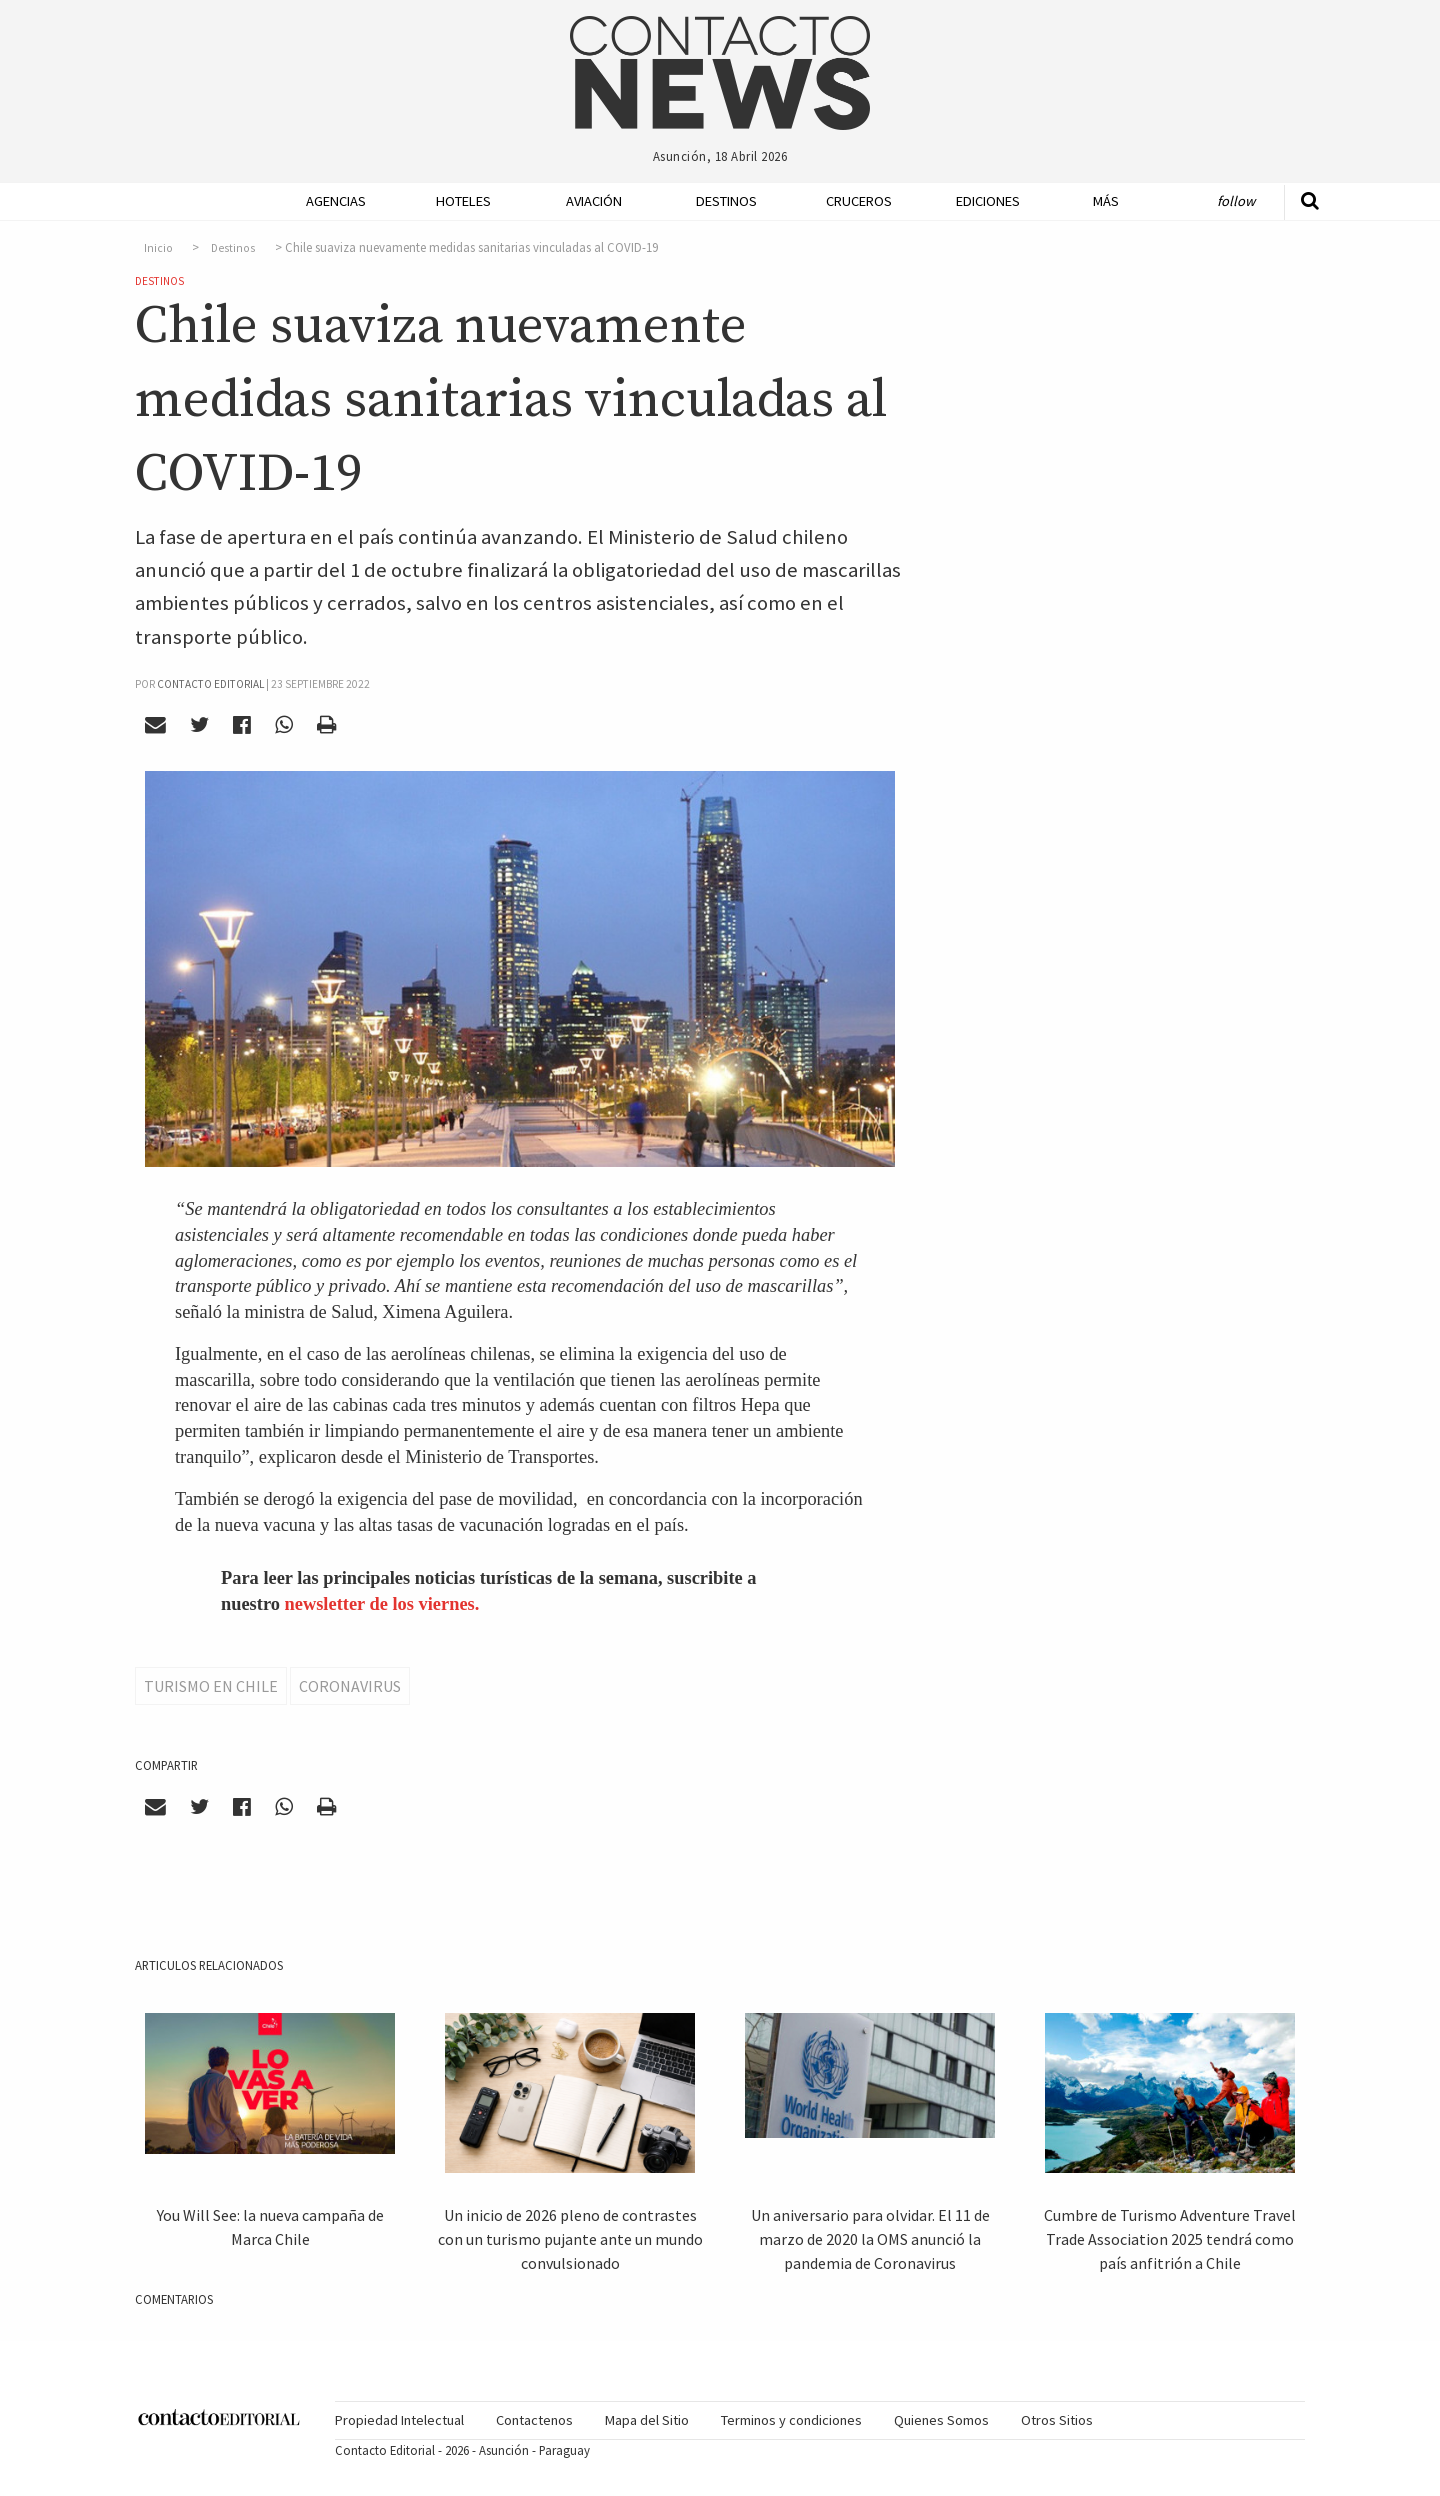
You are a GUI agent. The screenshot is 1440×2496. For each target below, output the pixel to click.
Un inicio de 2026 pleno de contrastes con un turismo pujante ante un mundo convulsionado (570, 2239)
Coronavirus (350, 1686)
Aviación (594, 201)
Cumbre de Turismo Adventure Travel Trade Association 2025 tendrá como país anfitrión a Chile (1170, 2239)
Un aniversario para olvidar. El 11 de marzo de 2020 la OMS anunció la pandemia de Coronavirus (870, 2239)
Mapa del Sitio (647, 2420)
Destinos (726, 201)
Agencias (336, 201)
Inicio (158, 248)
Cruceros (858, 201)
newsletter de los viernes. (382, 1604)
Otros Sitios (1057, 2420)
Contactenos (534, 2420)
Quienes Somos (941, 2420)
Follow (1236, 201)
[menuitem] (330, 201)
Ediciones (988, 201)
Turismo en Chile (211, 1686)
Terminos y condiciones (791, 2420)
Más (1106, 201)
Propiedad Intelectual (399, 2420)
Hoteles (463, 201)
